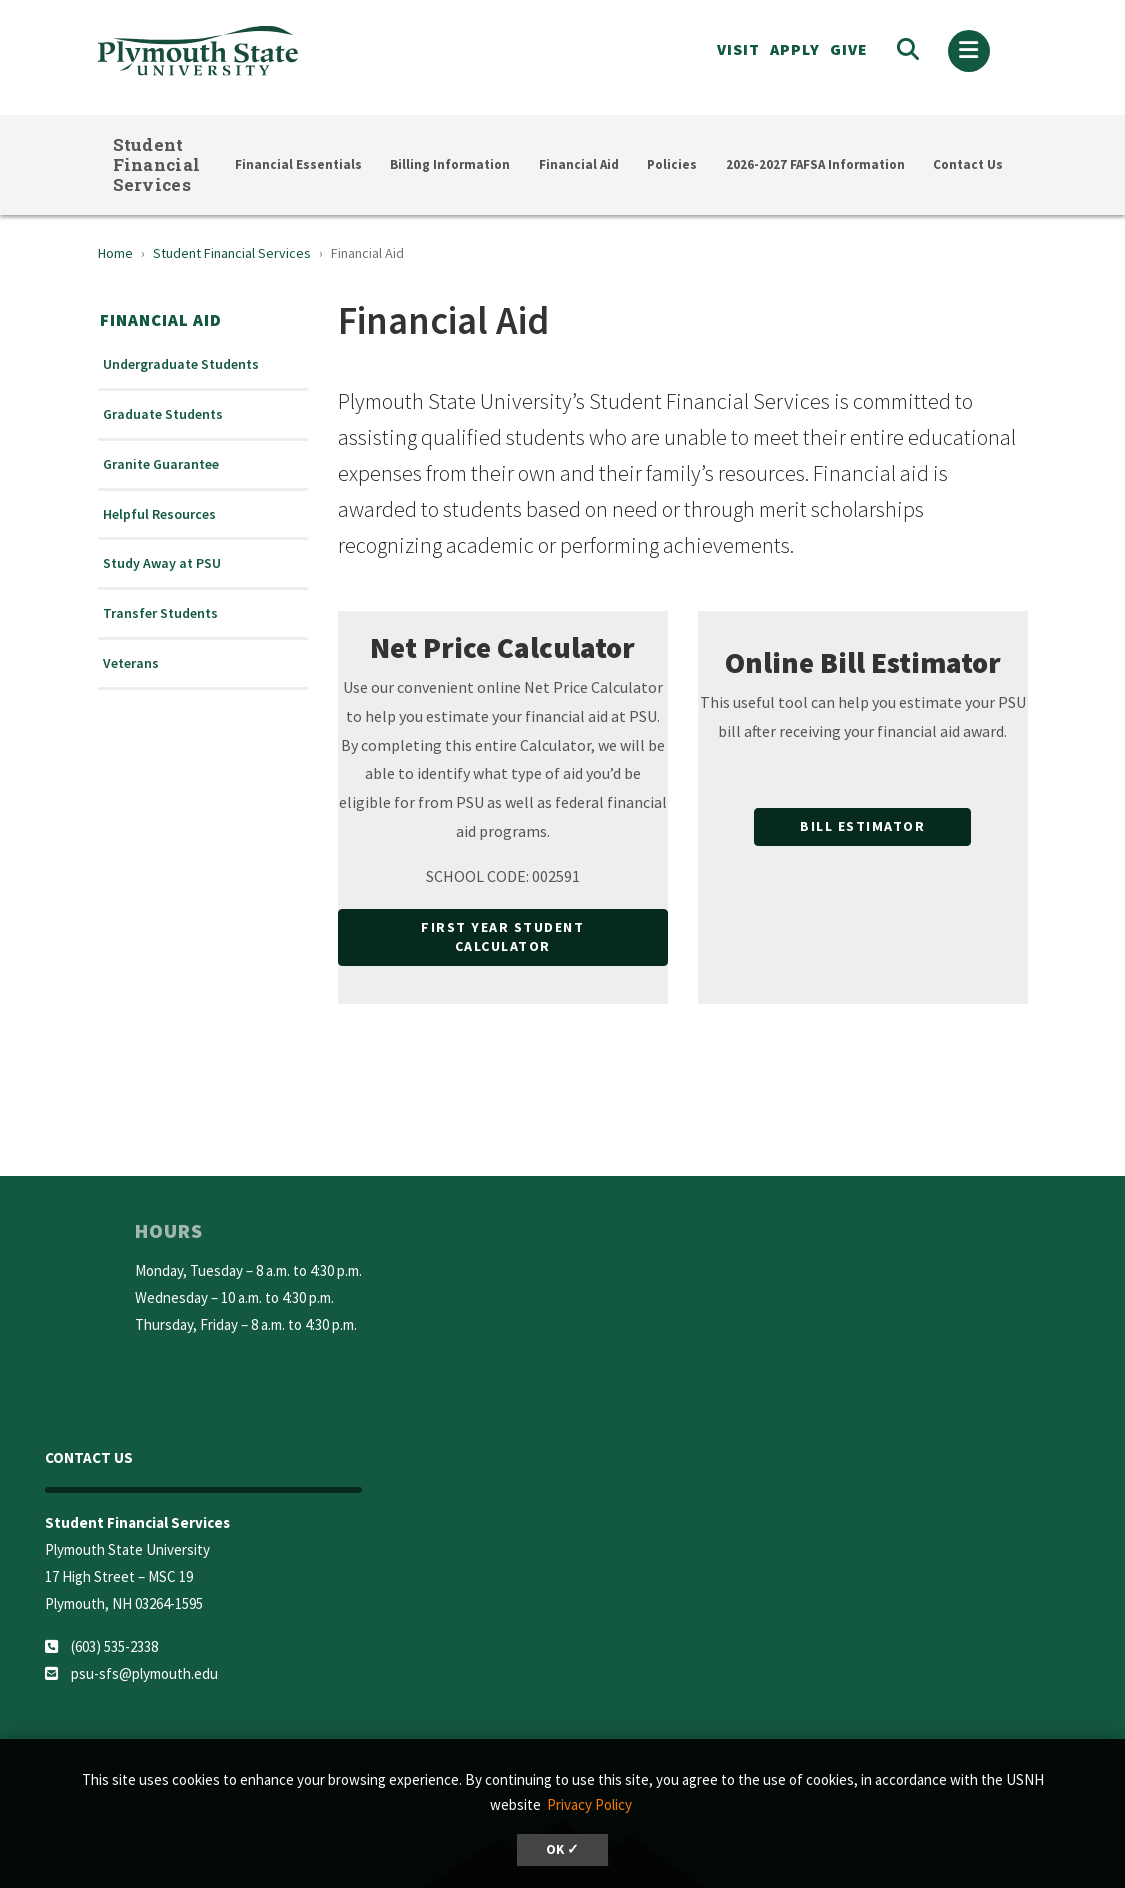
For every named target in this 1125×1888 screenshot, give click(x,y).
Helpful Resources (159, 514)
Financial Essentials (298, 164)
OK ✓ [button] (562, 1849)
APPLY (795, 49)
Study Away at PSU (162, 563)
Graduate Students (163, 414)
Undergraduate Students (181, 364)
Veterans (131, 663)
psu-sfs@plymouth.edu (144, 1673)
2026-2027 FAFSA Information (815, 164)
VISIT (738, 49)
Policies (672, 164)
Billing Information (450, 164)
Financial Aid (579, 164)
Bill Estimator (862, 826)
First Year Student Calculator (502, 937)
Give (849, 49)
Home (115, 253)
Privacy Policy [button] (589, 1804)
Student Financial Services (157, 164)
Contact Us (968, 164)
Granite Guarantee (161, 464)
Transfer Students (160, 613)
